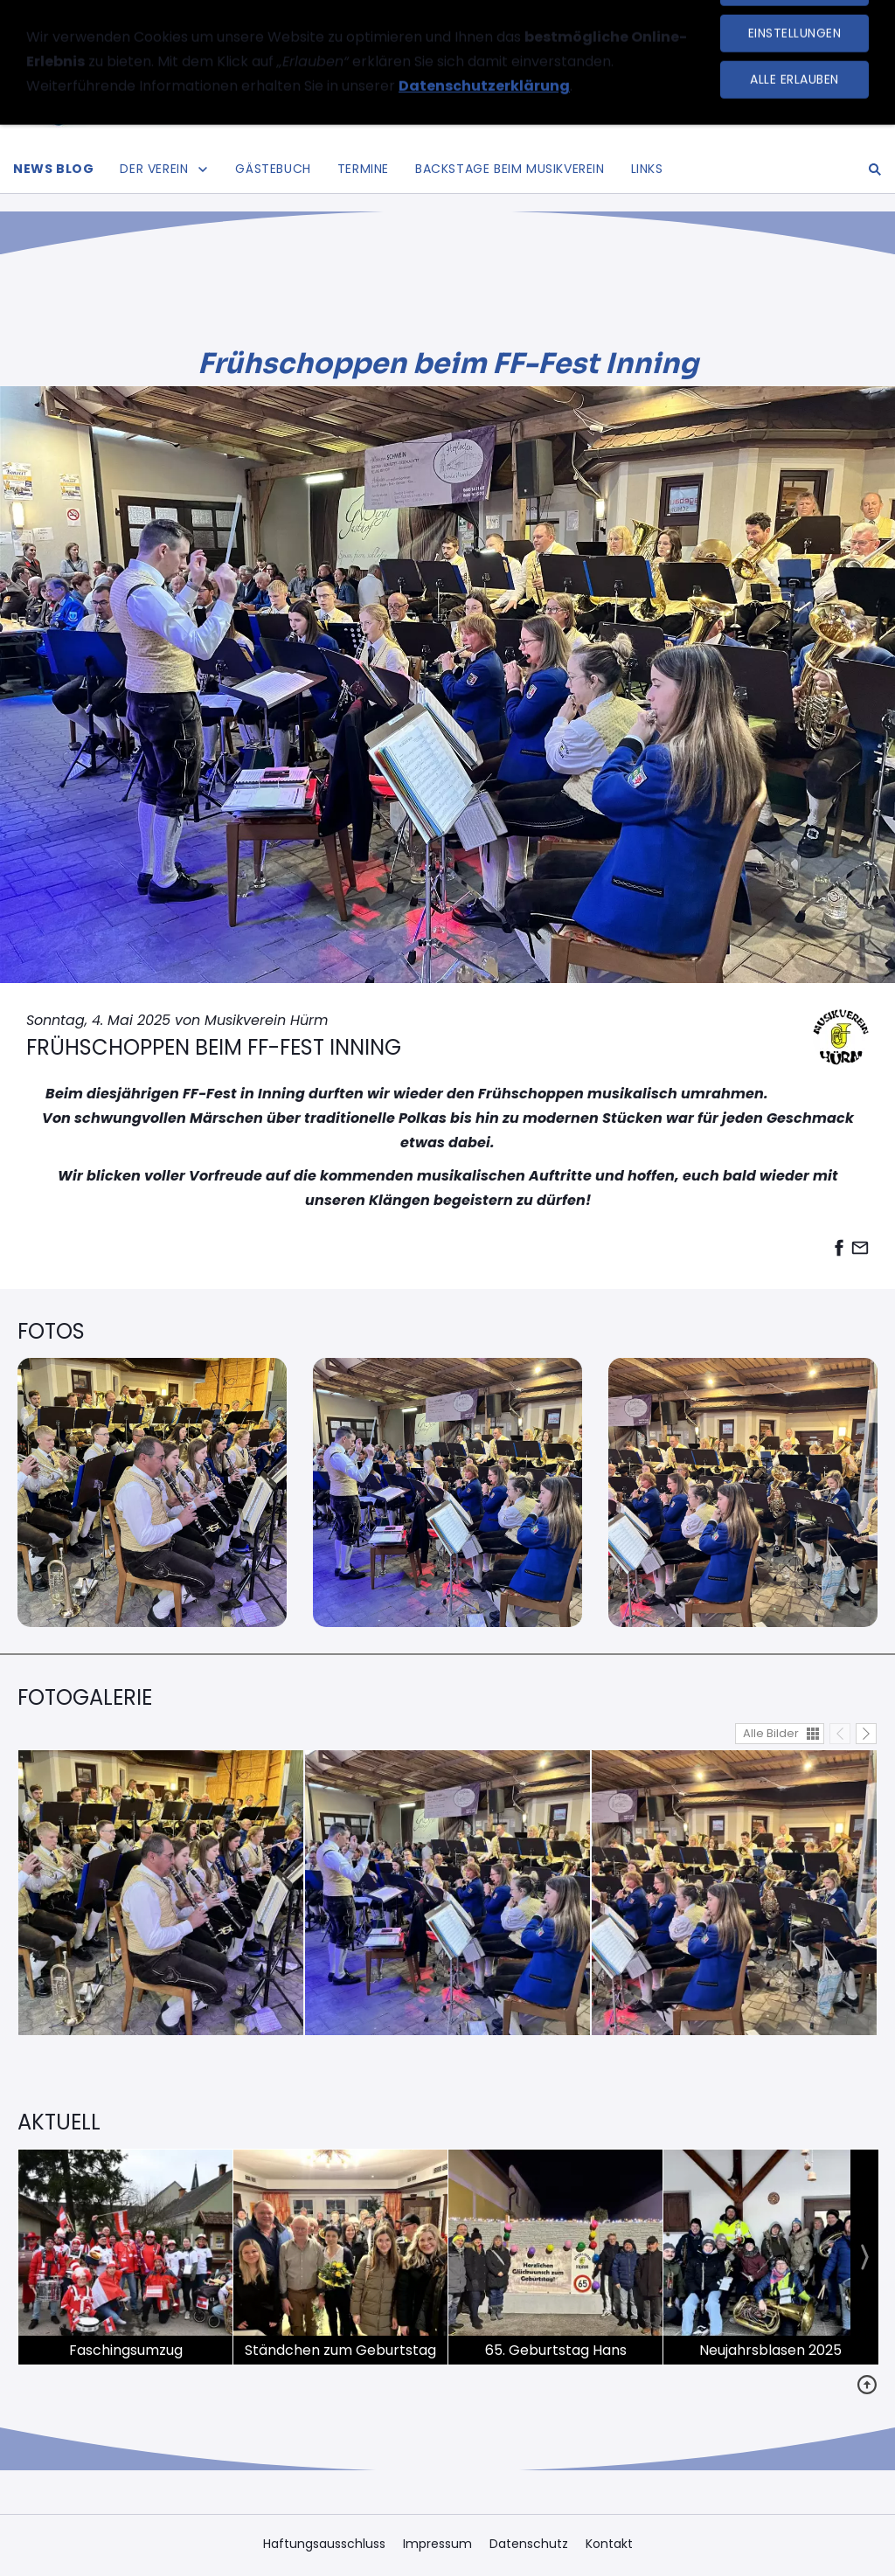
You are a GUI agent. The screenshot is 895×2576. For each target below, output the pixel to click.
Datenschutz (528, 2543)
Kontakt (609, 2543)
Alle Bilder (771, 1733)
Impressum (437, 2543)
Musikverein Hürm (266, 1020)
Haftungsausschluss (324, 2543)
